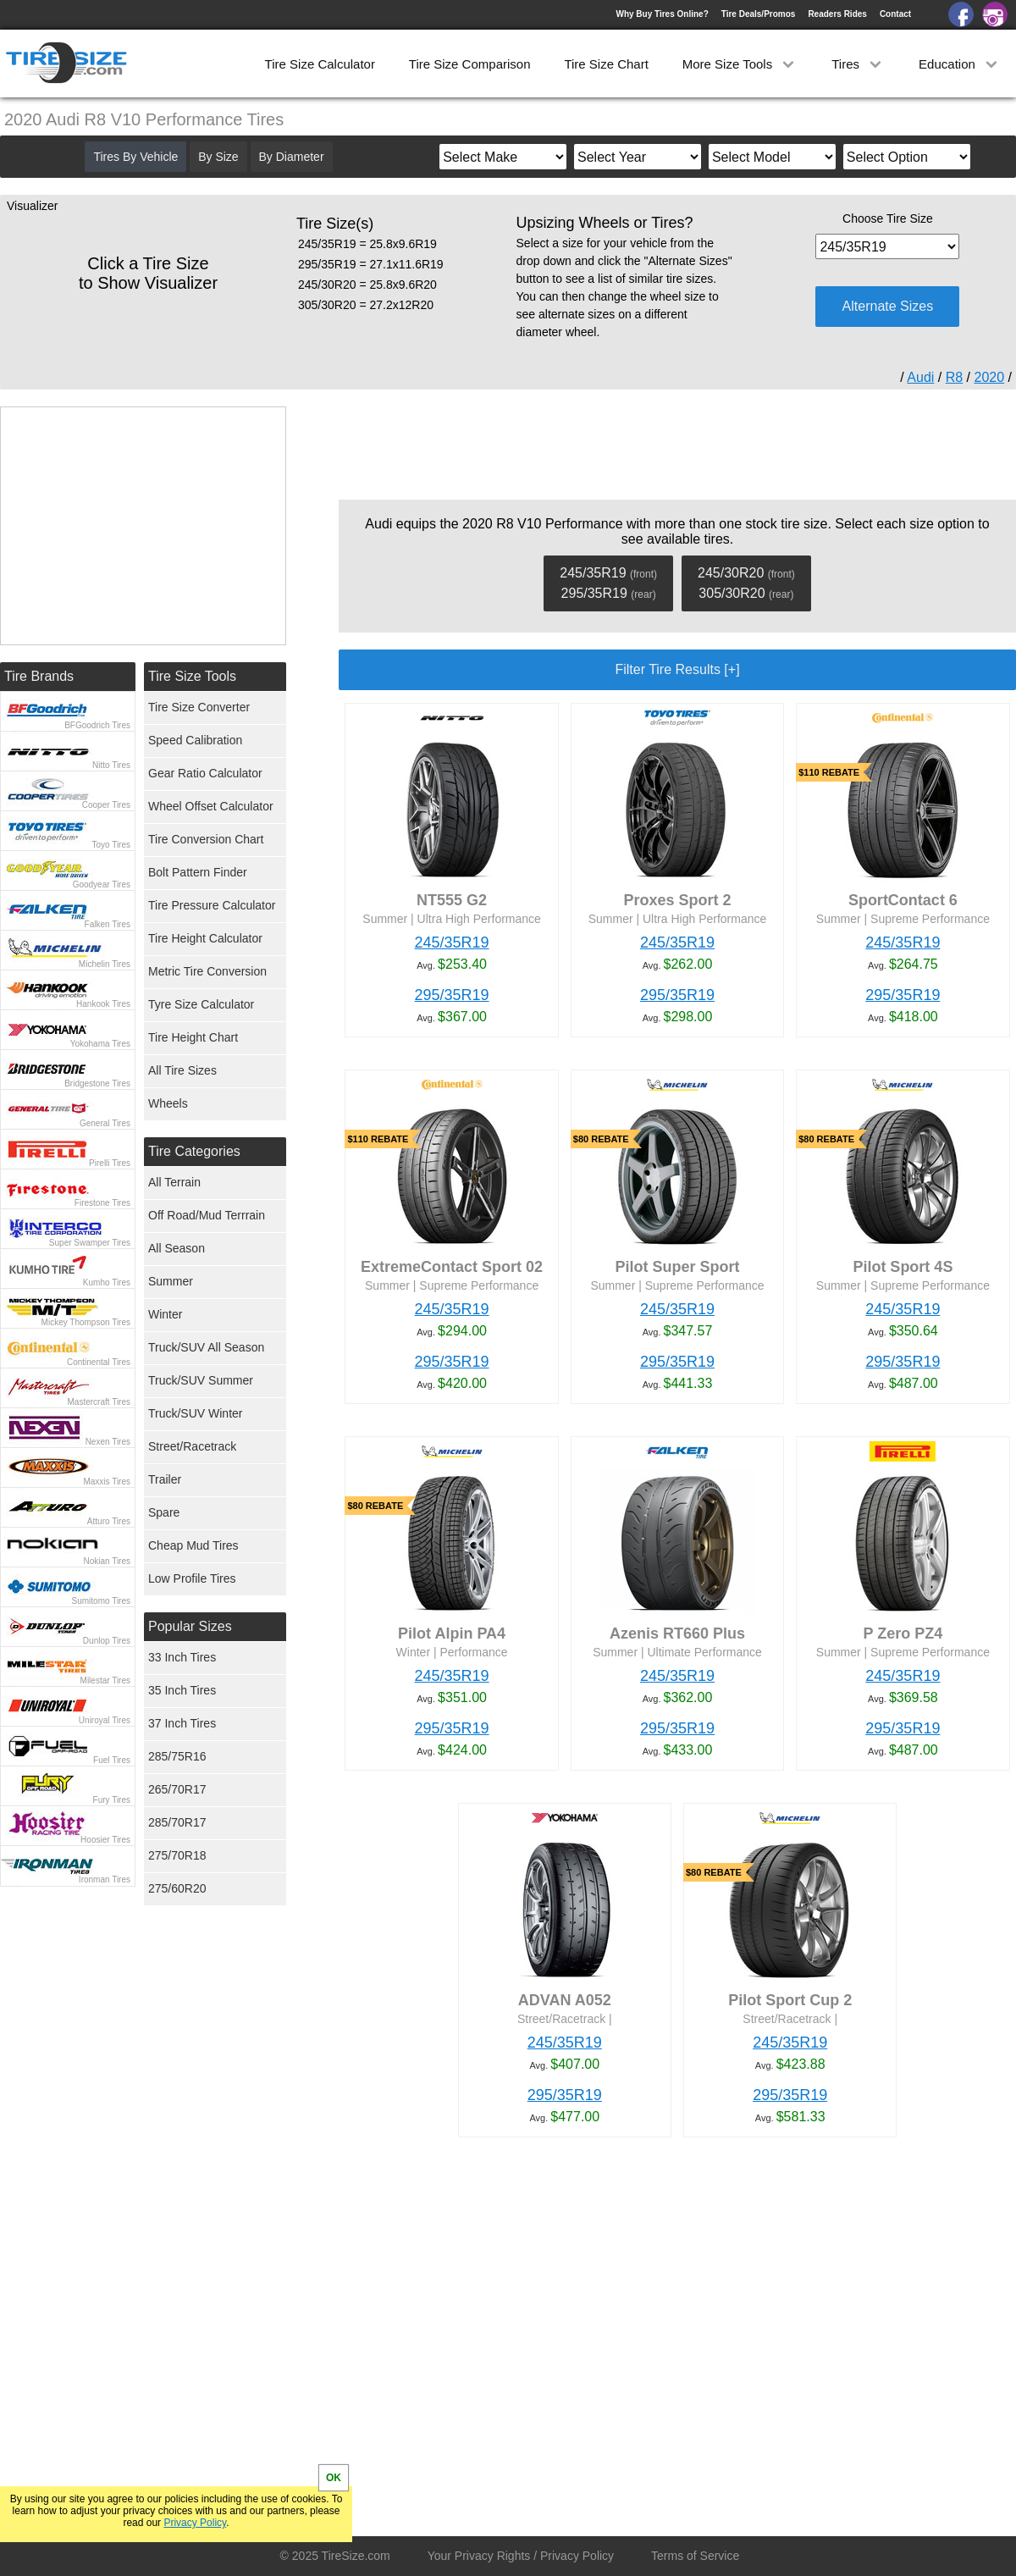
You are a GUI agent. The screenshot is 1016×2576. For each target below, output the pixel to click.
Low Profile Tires (191, 1578)
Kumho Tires (106, 1282)
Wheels (168, 1103)
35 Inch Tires (182, 1690)
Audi (920, 377)
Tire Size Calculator (320, 64)
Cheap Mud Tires (193, 1545)
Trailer (164, 1479)
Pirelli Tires (109, 1163)
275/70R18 (177, 1855)
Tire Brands (39, 676)
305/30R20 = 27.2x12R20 (365, 305)
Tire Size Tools (192, 676)
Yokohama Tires (100, 1043)
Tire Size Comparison (470, 64)
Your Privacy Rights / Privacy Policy (521, 2555)
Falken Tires (107, 924)
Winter (165, 1314)
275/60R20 (177, 1888)
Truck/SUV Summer (200, 1380)
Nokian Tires (106, 1561)
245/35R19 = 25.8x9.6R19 (367, 244)
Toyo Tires (110, 844)
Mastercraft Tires (99, 1402)
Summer (170, 1281)
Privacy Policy (194, 2523)
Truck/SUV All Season (206, 1347)
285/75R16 (177, 1756)
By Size (218, 156)
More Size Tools (740, 64)
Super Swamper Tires (89, 1242)
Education (960, 64)
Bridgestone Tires (97, 1083)
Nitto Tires (111, 765)
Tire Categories (194, 1151)
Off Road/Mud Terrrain (206, 1215)
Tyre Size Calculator (201, 1004)
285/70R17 (177, 1822)
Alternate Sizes (888, 306)
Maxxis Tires (106, 1481)
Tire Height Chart (193, 1037)
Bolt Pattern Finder (197, 872)
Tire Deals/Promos (758, 14)
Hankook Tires (103, 1004)
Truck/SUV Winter (195, 1413)
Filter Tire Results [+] (677, 669)
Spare (163, 1512)
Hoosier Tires (105, 1839)
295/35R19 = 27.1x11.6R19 (371, 264)
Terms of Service (695, 2555)
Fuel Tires (111, 1760)
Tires (858, 64)
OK (333, 2478)
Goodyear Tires (101, 884)
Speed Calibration (195, 740)
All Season (176, 1248)
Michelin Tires (104, 964)
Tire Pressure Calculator (211, 905)
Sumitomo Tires (101, 1601)
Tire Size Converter (199, 707)
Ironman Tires (104, 1879)
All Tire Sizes (182, 1070)
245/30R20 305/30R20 (746, 583)
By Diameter (291, 156)
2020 (990, 377)
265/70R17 (177, 1789)
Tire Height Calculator (205, 938)
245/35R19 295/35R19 (608, 583)
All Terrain (174, 1182)
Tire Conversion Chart (205, 839)
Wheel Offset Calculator (210, 806)
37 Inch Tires (182, 1723)
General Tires (105, 1123)
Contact (895, 14)
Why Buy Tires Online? (662, 14)
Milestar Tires (105, 1680)
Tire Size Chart (606, 64)
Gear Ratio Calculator (205, 773)
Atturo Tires (108, 1521)
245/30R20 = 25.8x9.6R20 (367, 284)
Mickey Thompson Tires (85, 1322)
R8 (954, 377)
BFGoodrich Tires (97, 725)
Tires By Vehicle (135, 156)
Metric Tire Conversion (207, 971)
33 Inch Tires (182, 1657)
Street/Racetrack (192, 1446)
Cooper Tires (106, 805)
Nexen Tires (108, 1441)
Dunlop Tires (106, 1640)
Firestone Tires (102, 1203)
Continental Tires (98, 1362)
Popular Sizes (190, 1626)
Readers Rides (837, 14)
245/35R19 (452, 942)
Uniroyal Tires (104, 1720)
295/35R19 (452, 995)
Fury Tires (111, 1800)
